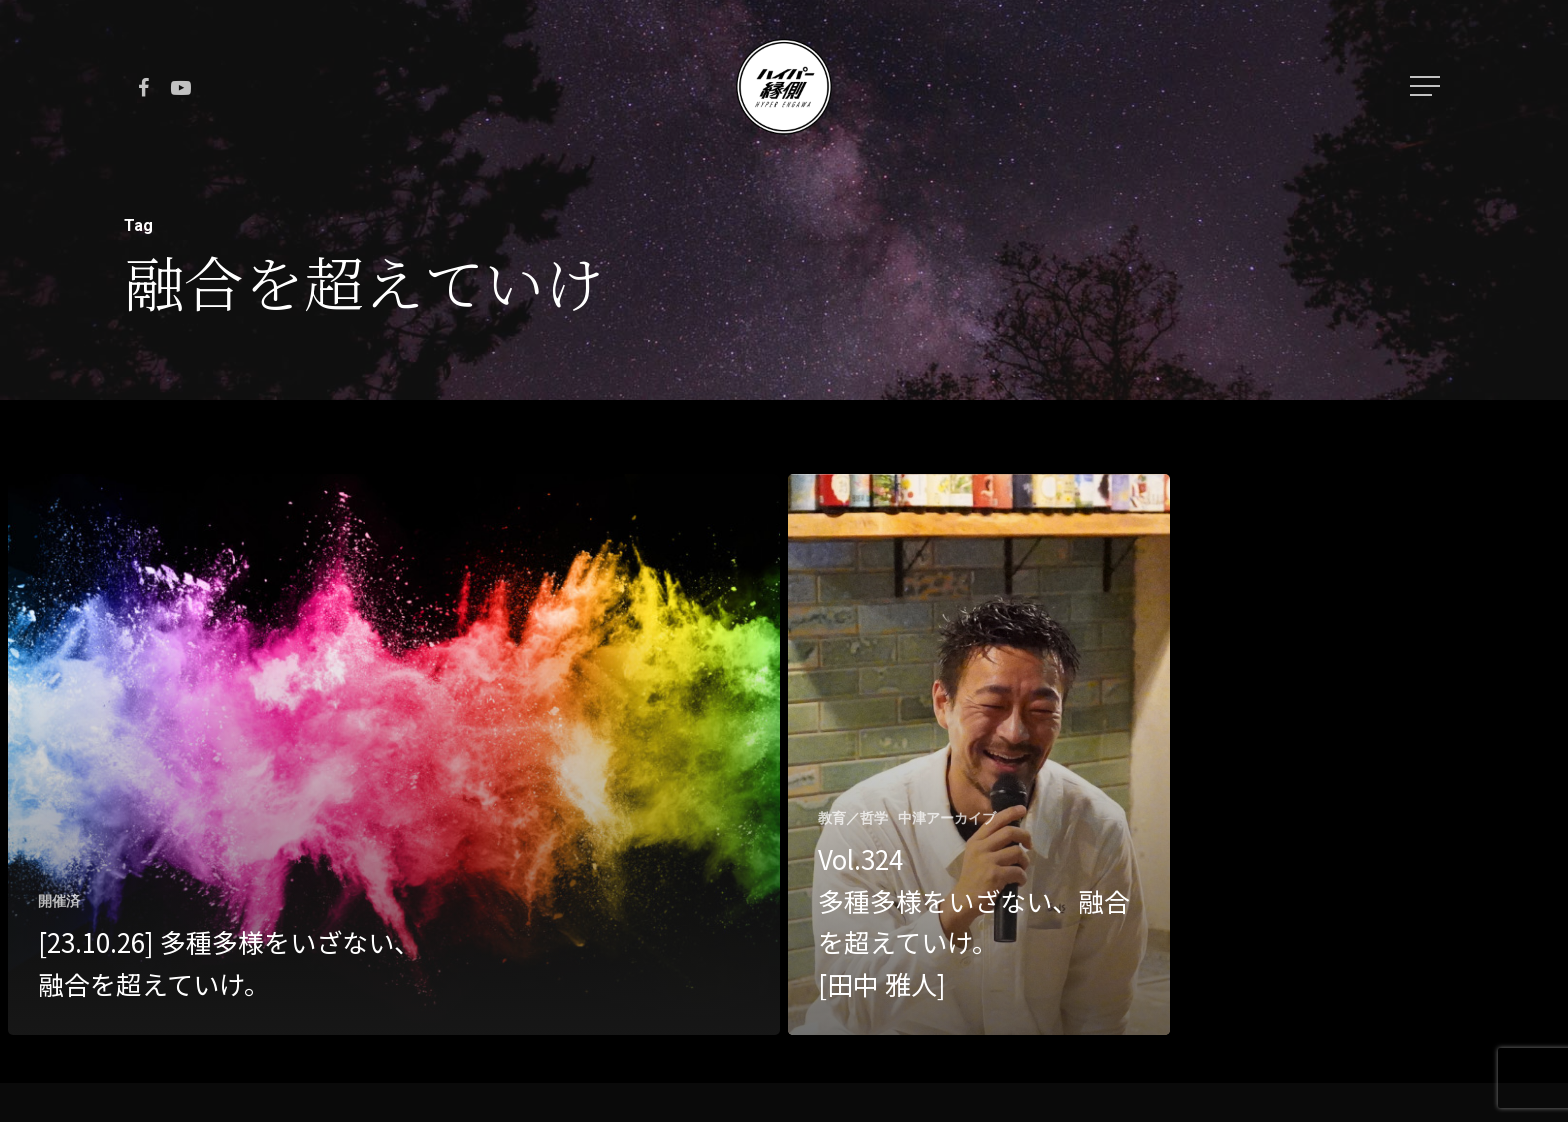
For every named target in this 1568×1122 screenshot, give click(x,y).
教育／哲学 (853, 818)
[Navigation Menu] (1427, 86)
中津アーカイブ (947, 818)
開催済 (59, 901)
